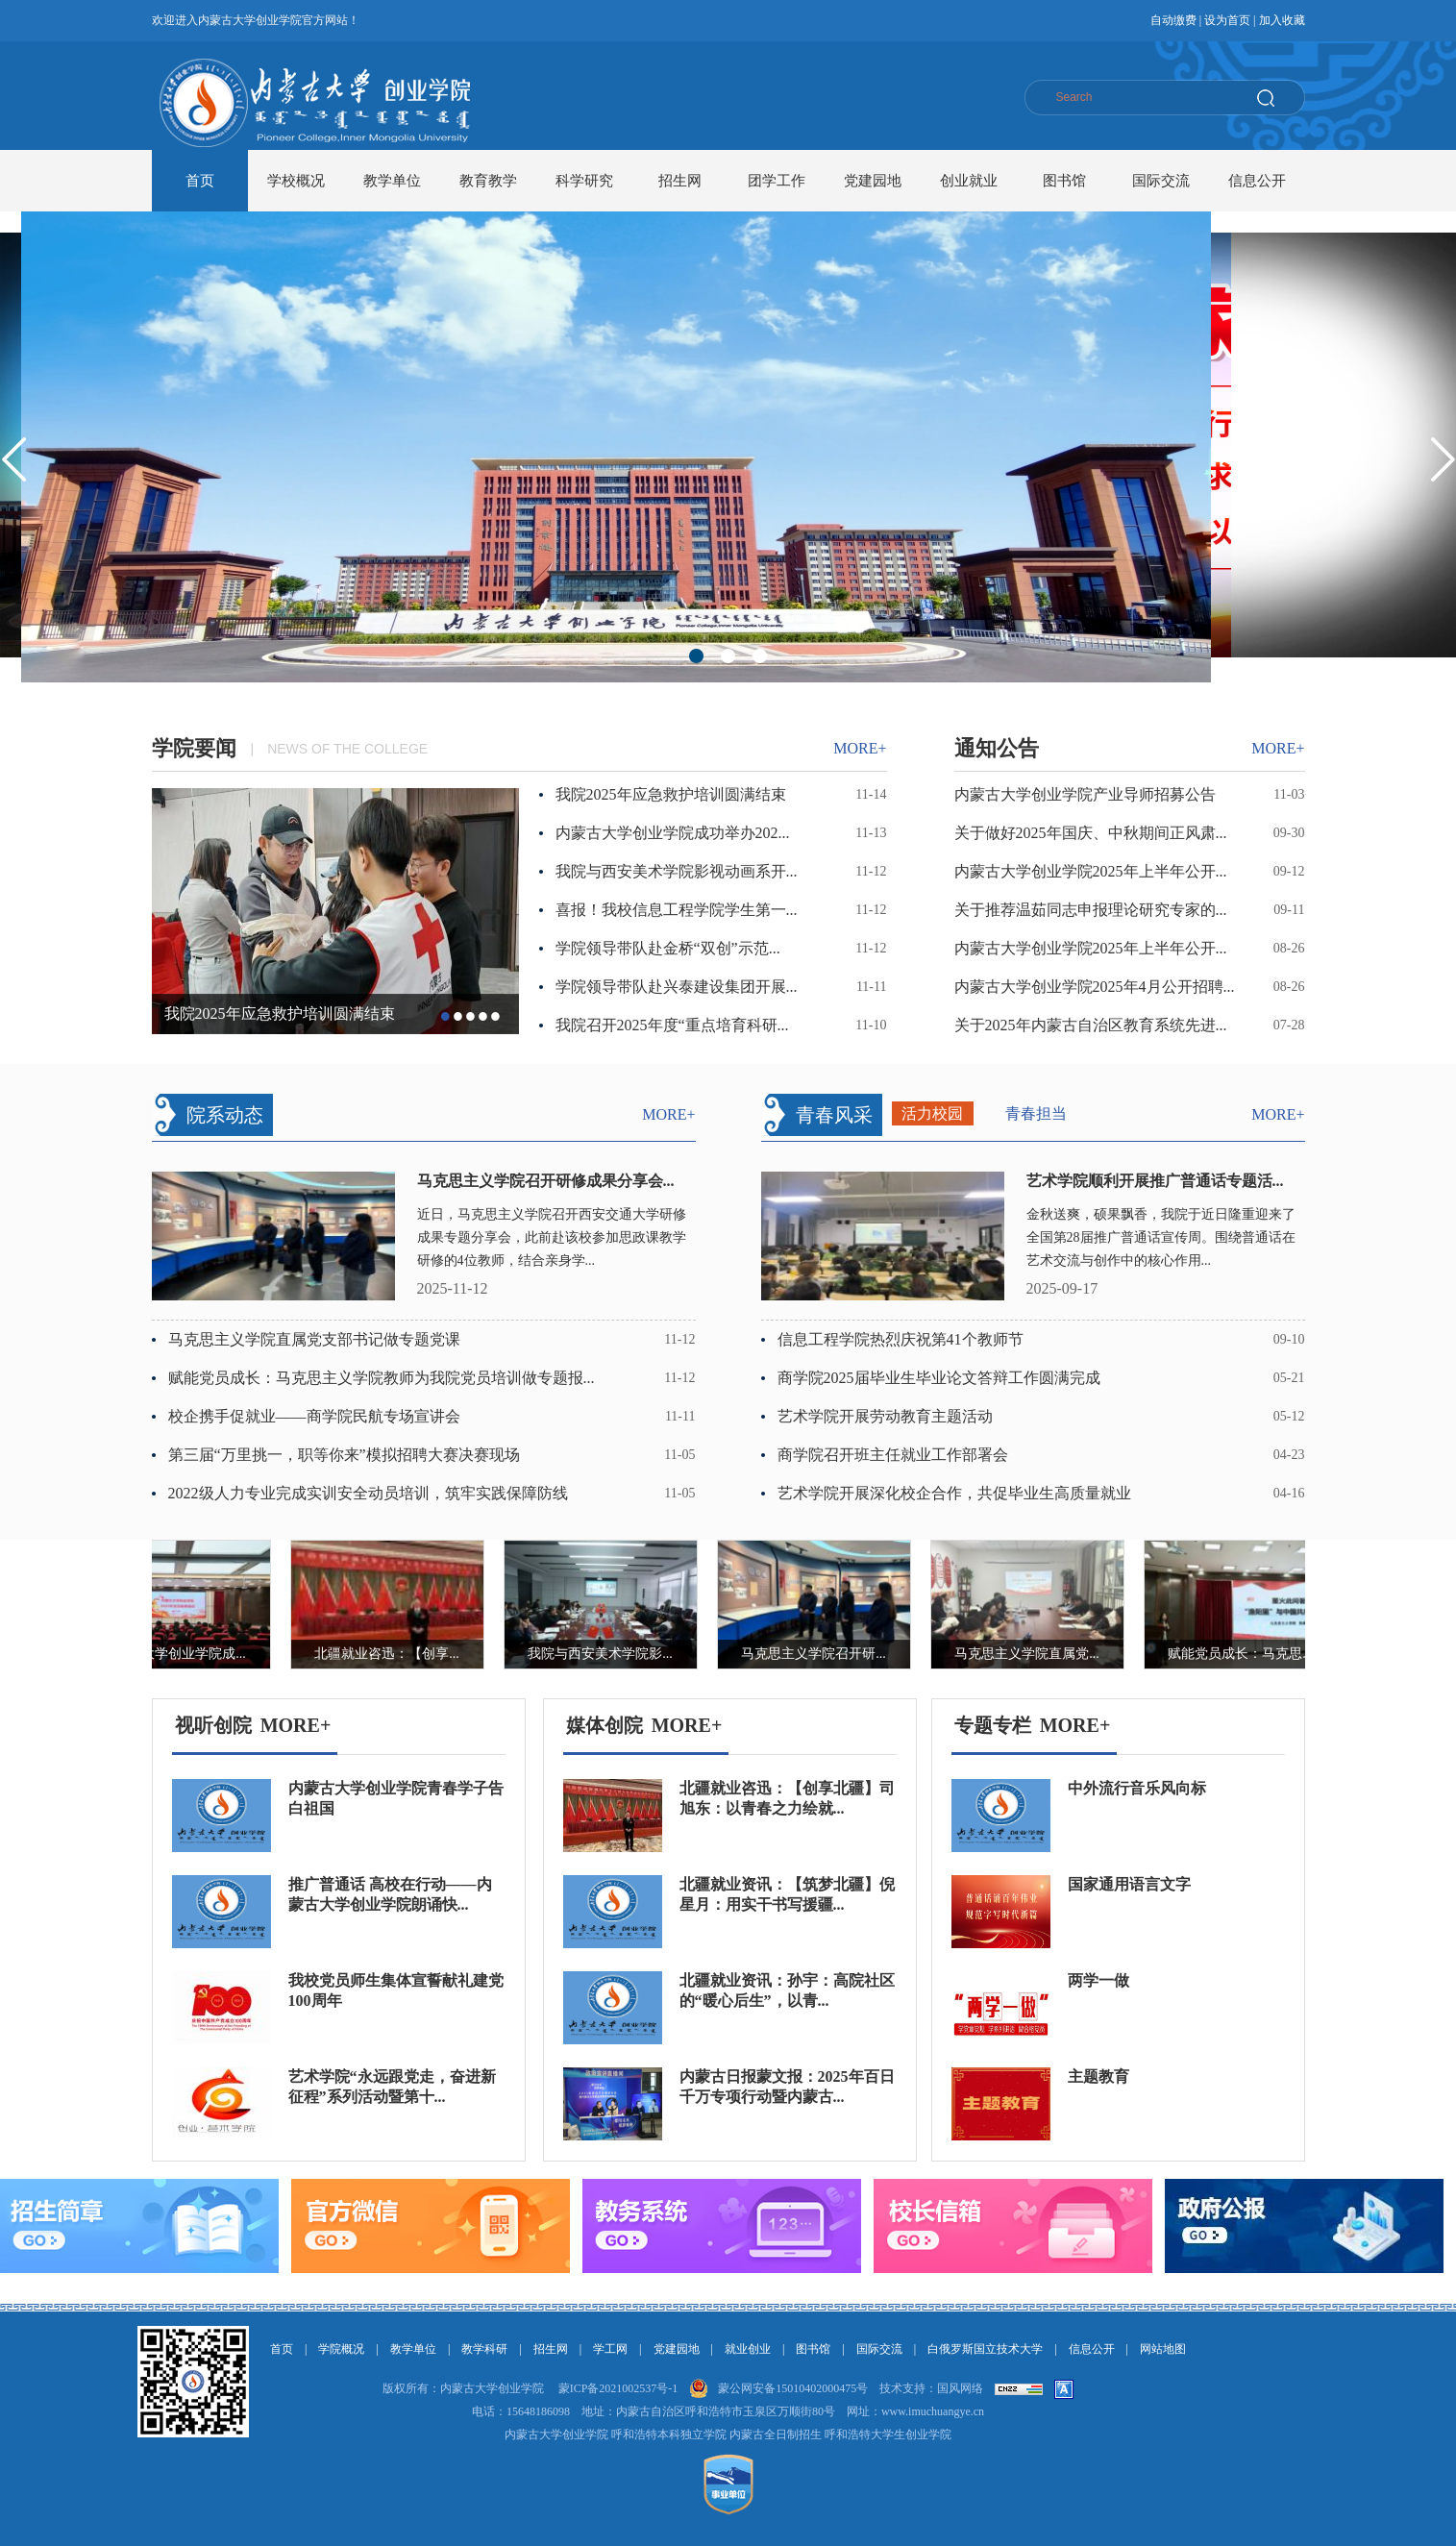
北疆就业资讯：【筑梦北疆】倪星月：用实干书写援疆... (787, 1894)
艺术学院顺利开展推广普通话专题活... (1155, 1181)
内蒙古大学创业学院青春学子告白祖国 (396, 1798)
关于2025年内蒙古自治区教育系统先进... (1090, 1025)
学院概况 (341, 2349)
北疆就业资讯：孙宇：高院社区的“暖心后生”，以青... (787, 1990)
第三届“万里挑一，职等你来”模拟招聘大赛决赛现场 (344, 1454)
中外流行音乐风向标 (1137, 1788)
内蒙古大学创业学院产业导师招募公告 (1085, 794)
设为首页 (1227, 20)
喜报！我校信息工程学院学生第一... (676, 910)
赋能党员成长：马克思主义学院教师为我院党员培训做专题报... (381, 1378)
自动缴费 (1173, 20)
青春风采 (834, 1114)
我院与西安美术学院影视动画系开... (676, 871)
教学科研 (484, 2349)
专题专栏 (992, 1725)
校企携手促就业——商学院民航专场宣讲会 (314, 1416)
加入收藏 (1282, 20)
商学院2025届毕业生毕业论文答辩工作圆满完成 (938, 1378)
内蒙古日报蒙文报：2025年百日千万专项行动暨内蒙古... (787, 2086)
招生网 (680, 180)
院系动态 (224, 1114)
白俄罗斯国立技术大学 (985, 2349)
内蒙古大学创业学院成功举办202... (672, 833)
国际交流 (1161, 180)
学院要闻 (194, 748)
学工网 (610, 2349)
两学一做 (1098, 1980)
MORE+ (296, 1725)
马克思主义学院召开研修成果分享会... (546, 1181)
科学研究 (584, 180)
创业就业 (969, 180)
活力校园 (932, 1113)
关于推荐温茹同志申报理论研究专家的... (1090, 910)
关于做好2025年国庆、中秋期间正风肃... (1090, 833)
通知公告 (996, 748)
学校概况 (296, 180)
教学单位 (392, 180)
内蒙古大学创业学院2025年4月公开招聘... (1094, 986)
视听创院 (213, 1725)
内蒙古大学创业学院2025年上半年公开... (1090, 871)
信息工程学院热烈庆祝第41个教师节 (900, 1339)
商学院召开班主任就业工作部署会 (892, 1454)
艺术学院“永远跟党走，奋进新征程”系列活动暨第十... (392, 2086)
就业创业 (748, 2349)
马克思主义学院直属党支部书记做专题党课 (314, 1339)
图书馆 (1064, 180)
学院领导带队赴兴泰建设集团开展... (676, 986)
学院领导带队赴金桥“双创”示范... (667, 948)
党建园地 (872, 180)
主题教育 (1098, 2076)
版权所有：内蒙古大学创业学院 (463, 2388)
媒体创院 (604, 1725)
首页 (199, 180)
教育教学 (488, 180)
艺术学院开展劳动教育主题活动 (885, 1416)
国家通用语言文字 (1129, 1884)
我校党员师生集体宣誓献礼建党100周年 (396, 1990)
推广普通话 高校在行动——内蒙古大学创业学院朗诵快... (390, 1894)
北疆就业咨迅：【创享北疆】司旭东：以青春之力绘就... (787, 1798)
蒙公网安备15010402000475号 (793, 2388)
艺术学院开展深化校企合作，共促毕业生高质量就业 (954, 1493)
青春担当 (1036, 1113)
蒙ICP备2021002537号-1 (618, 2388)
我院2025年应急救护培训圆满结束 (279, 1013)
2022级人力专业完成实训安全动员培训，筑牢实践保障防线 (368, 1493)
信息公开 (1257, 180)
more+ (859, 748)
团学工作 (776, 180)
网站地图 (1163, 2349)
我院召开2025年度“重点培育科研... (672, 1025)
